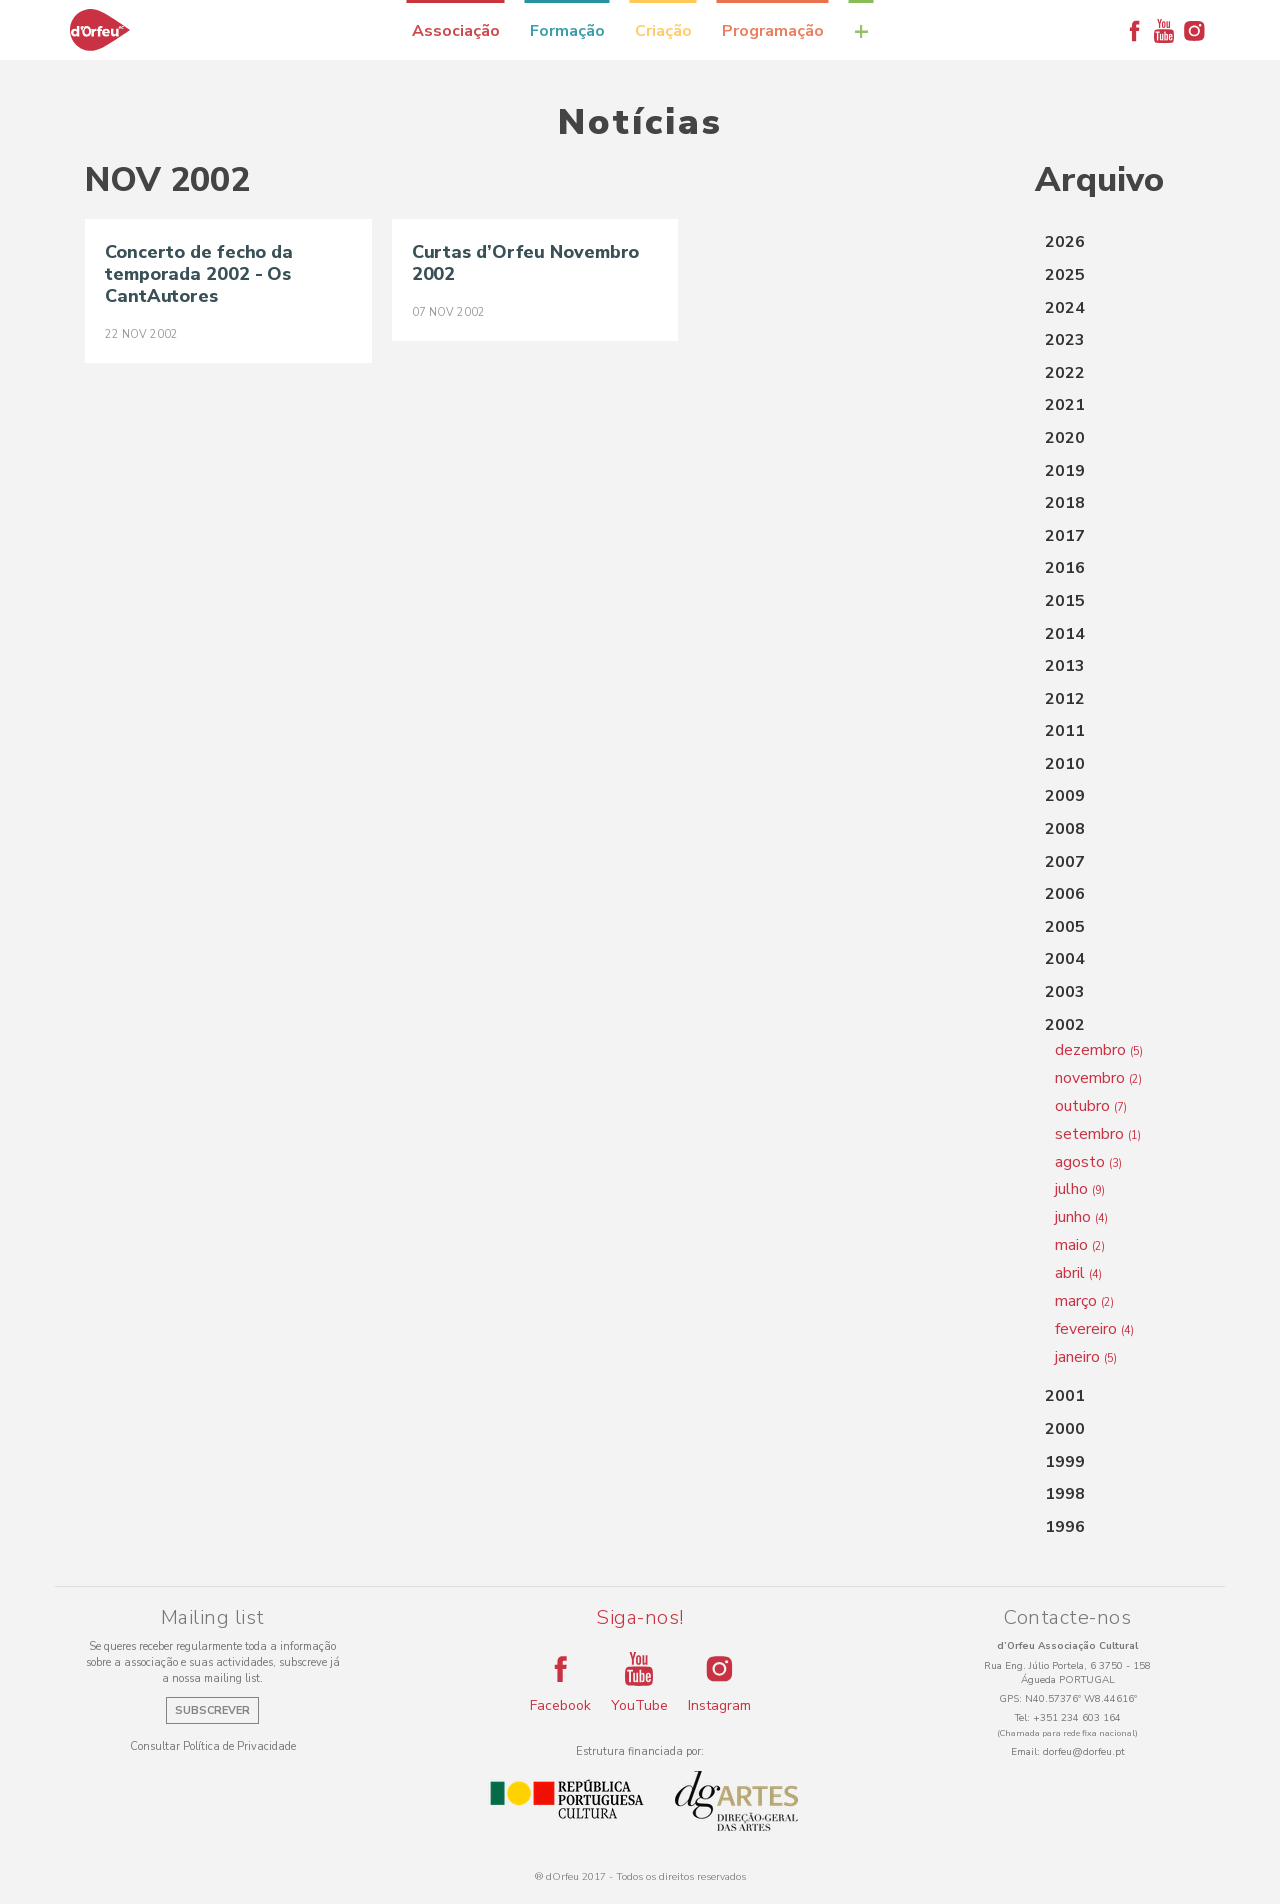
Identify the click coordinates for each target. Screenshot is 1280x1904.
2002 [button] (1065, 1025)
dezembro (1099, 1050)
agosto (1088, 1162)
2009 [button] (1065, 796)
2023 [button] (1065, 340)
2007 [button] (1065, 862)
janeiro (1086, 1357)
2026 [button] (1065, 242)
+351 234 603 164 (1077, 1718)
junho (1081, 1217)
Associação (456, 31)
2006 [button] (1065, 894)
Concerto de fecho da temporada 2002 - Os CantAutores (199, 274)
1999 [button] (1065, 1462)
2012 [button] (1065, 699)
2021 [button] (1065, 405)
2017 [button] (1065, 536)
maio (1080, 1245)
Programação (773, 31)
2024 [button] (1065, 308)
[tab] (1115, 243)
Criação (663, 31)
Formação (567, 31)
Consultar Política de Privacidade (213, 1746)
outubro (1091, 1106)
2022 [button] (1065, 373)
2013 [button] (1065, 666)
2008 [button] (1065, 829)
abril (1078, 1273)
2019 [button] (1065, 471)
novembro (1098, 1078)
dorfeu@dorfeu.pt (1084, 1752)
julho (1080, 1189)
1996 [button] (1065, 1527)
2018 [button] (1065, 503)
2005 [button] (1065, 927)
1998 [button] (1065, 1494)
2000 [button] (1065, 1429)
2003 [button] (1065, 992)
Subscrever (212, 1710)
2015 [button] (1065, 601)
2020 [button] (1065, 438)
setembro (1098, 1134)
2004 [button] (1065, 959)
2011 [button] (1065, 731)
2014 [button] (1065, 634)
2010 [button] (1065, 764)
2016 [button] (1065, 568)
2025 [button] (1065, 275)
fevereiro (1094, 1329)
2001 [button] (1065, 1396)
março (1084, 1301)
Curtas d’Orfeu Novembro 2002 (526, 263)
